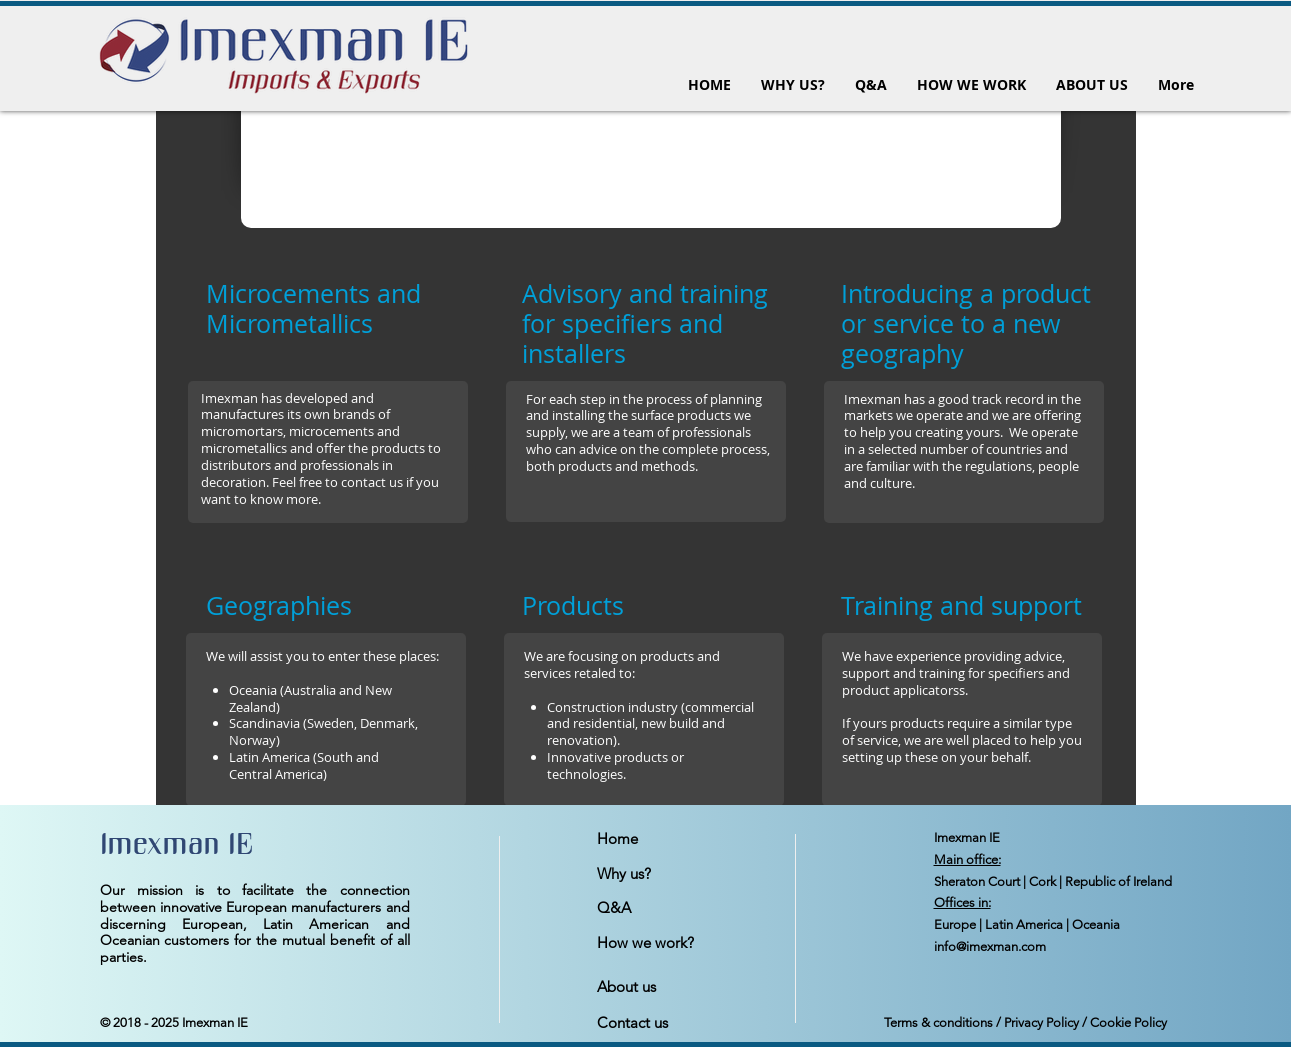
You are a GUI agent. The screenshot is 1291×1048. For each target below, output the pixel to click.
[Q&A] (668, 908)
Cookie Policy (1128, 1022)
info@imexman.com (990, 946)
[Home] (668, 839)
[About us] (668, 987)
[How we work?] (668, 943)
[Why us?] (668, 874)
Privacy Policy (1041, 1022)
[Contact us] (668, 1023)
